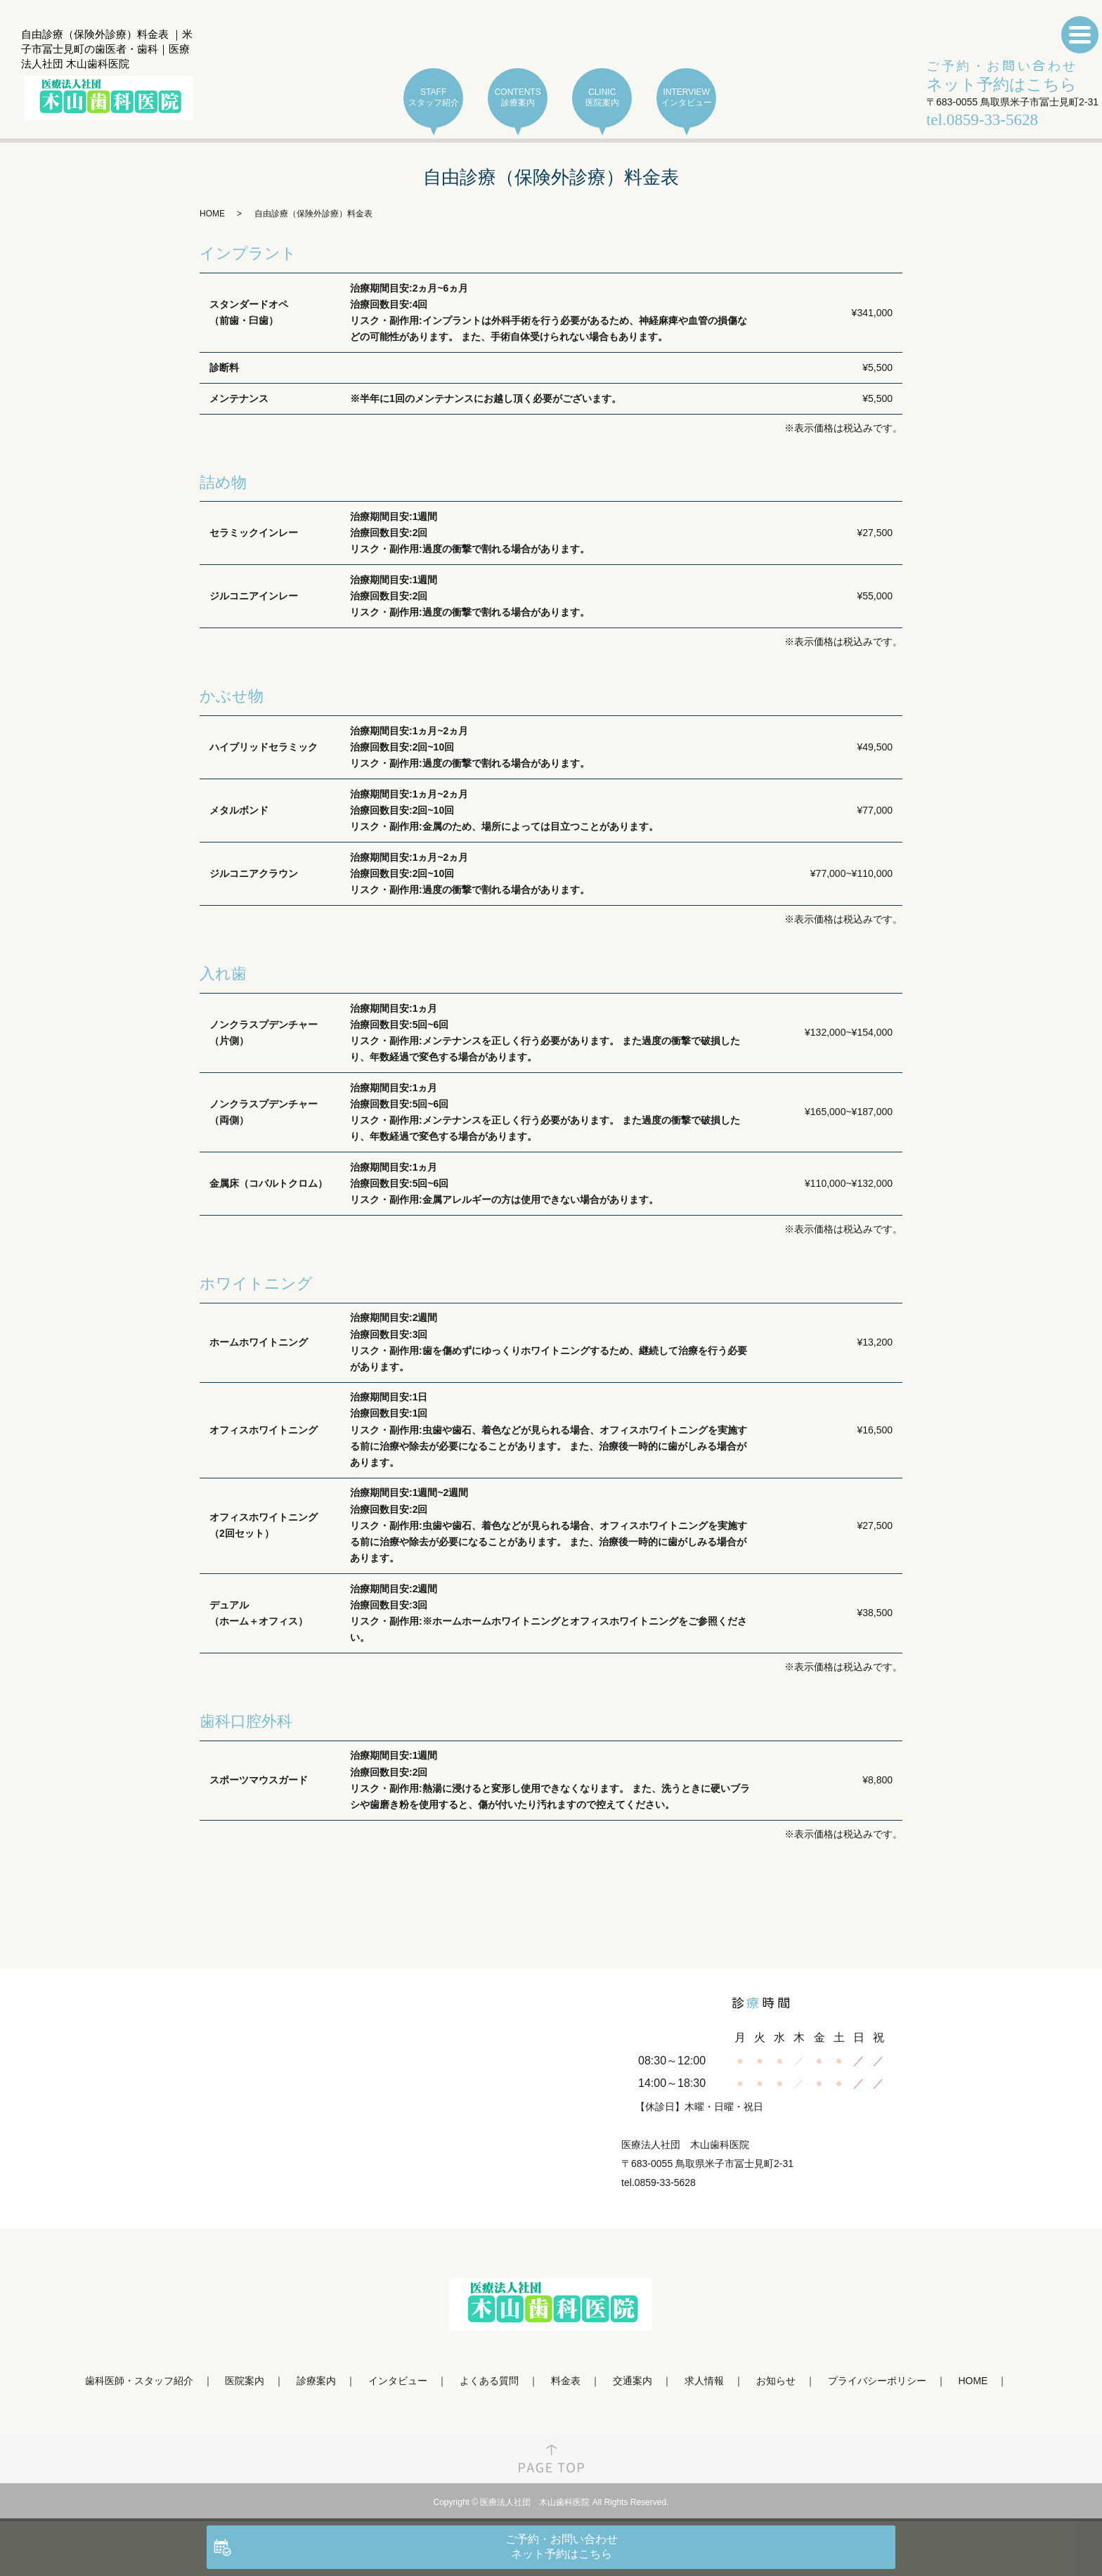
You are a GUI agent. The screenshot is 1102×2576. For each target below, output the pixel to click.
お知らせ (776, 2380)
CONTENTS (517, 98)
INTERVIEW (686, 98)
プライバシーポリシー (877, 2380)
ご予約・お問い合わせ (1002, 77)
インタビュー (397, 2380)
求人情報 (704, 2380)
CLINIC (602, 98)
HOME (212, 214)
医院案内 (244, 2380)
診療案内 (316, 2380)
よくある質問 (489, 2380)
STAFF (433, 98)
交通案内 (632, 2380)
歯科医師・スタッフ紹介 (139, 2380)
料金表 (566, 2380)
